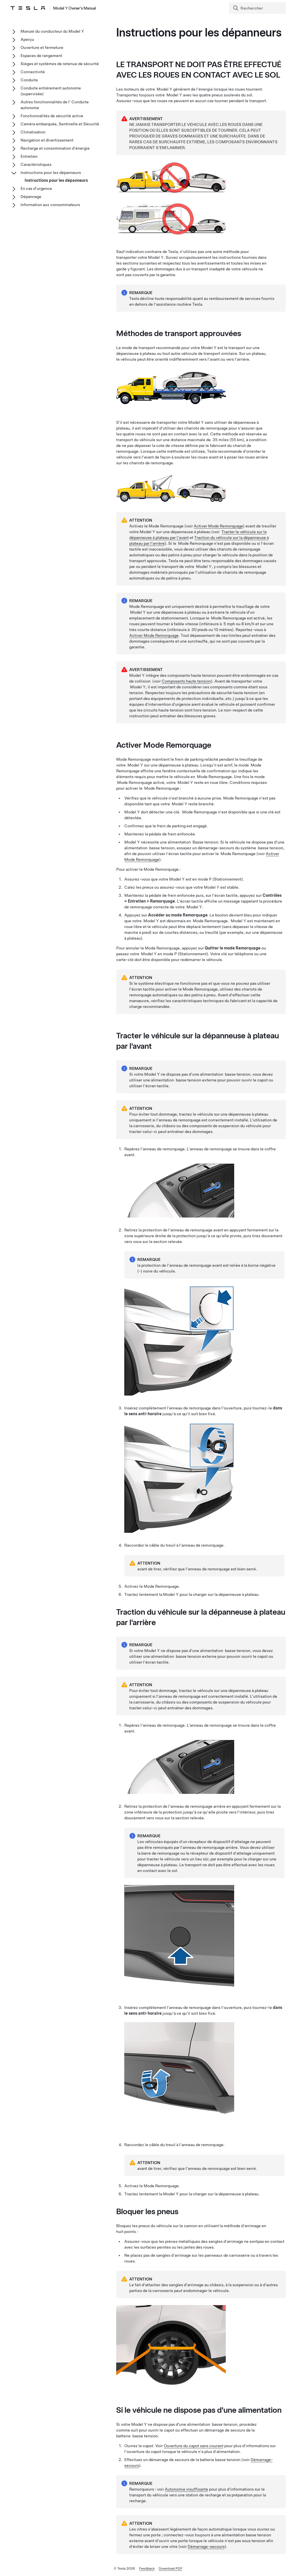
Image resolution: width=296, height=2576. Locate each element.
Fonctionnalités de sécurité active (52, 115)
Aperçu (27, 39)
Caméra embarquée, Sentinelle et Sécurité (60, 124)
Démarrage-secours (206, 2546)
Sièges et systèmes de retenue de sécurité (60, 63)
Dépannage (31, 196)
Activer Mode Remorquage (218, 526)
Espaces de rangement (41, 55)
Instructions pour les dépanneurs (51, 172)
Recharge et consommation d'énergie (55, 148)
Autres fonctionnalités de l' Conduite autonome (55, 105)
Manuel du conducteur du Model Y (52, 31)
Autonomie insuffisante (186, 2489)
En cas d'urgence (36, 188)
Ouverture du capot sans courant (193, 2445)
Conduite (29, 80)
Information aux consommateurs (50, 204)
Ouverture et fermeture (42, 47)
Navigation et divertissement (47, 140)
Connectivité (33, 71)
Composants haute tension (186, 681)
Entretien (29, 156)
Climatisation (33, 132)
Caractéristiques (36, 164)
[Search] (257, 8)
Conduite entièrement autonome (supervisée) (51, 91)
